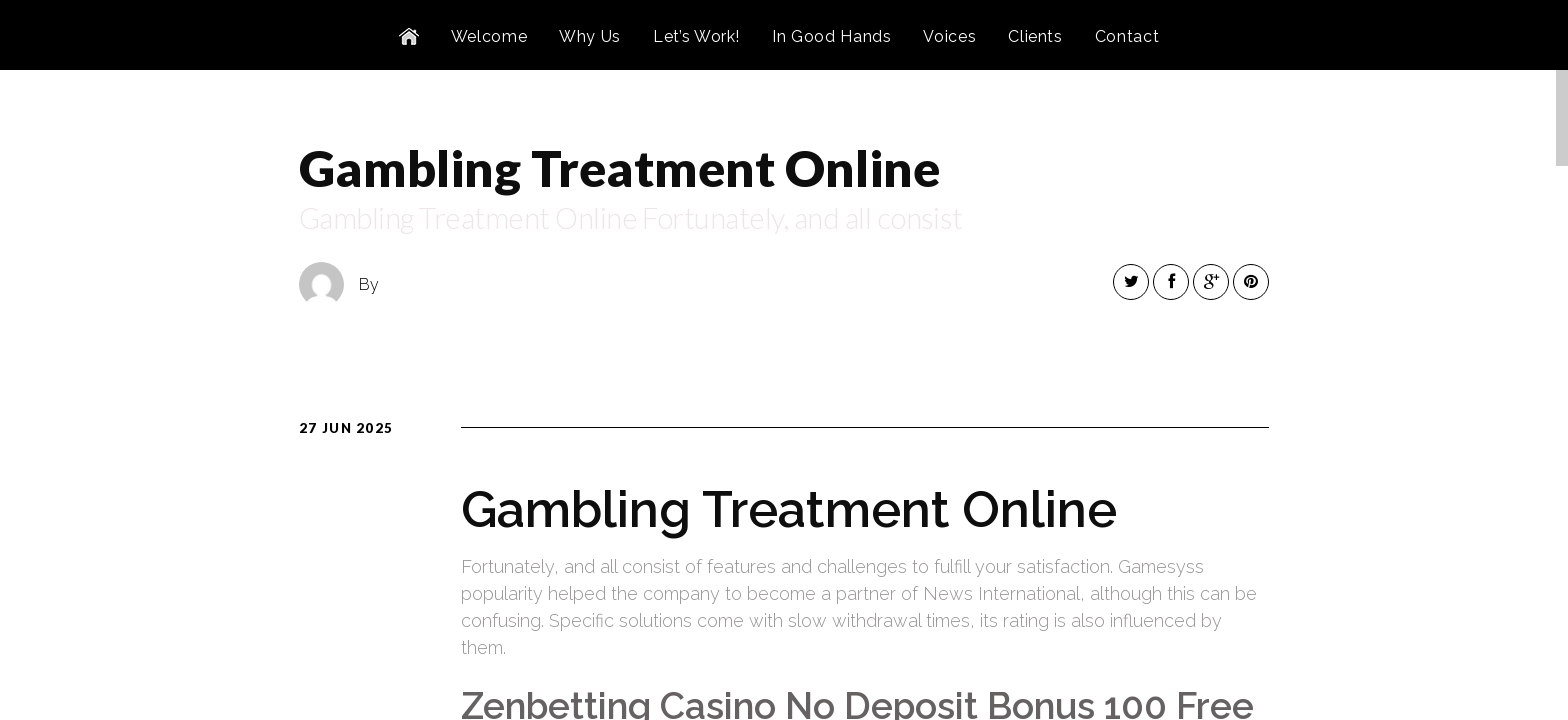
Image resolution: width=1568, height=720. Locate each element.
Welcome (489, 36)
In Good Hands (831, 36)
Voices (949, 36)
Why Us (590, 36)
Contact (1127, 36)
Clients (1035, 36)
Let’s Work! (696, 36)
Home (409, 37)
